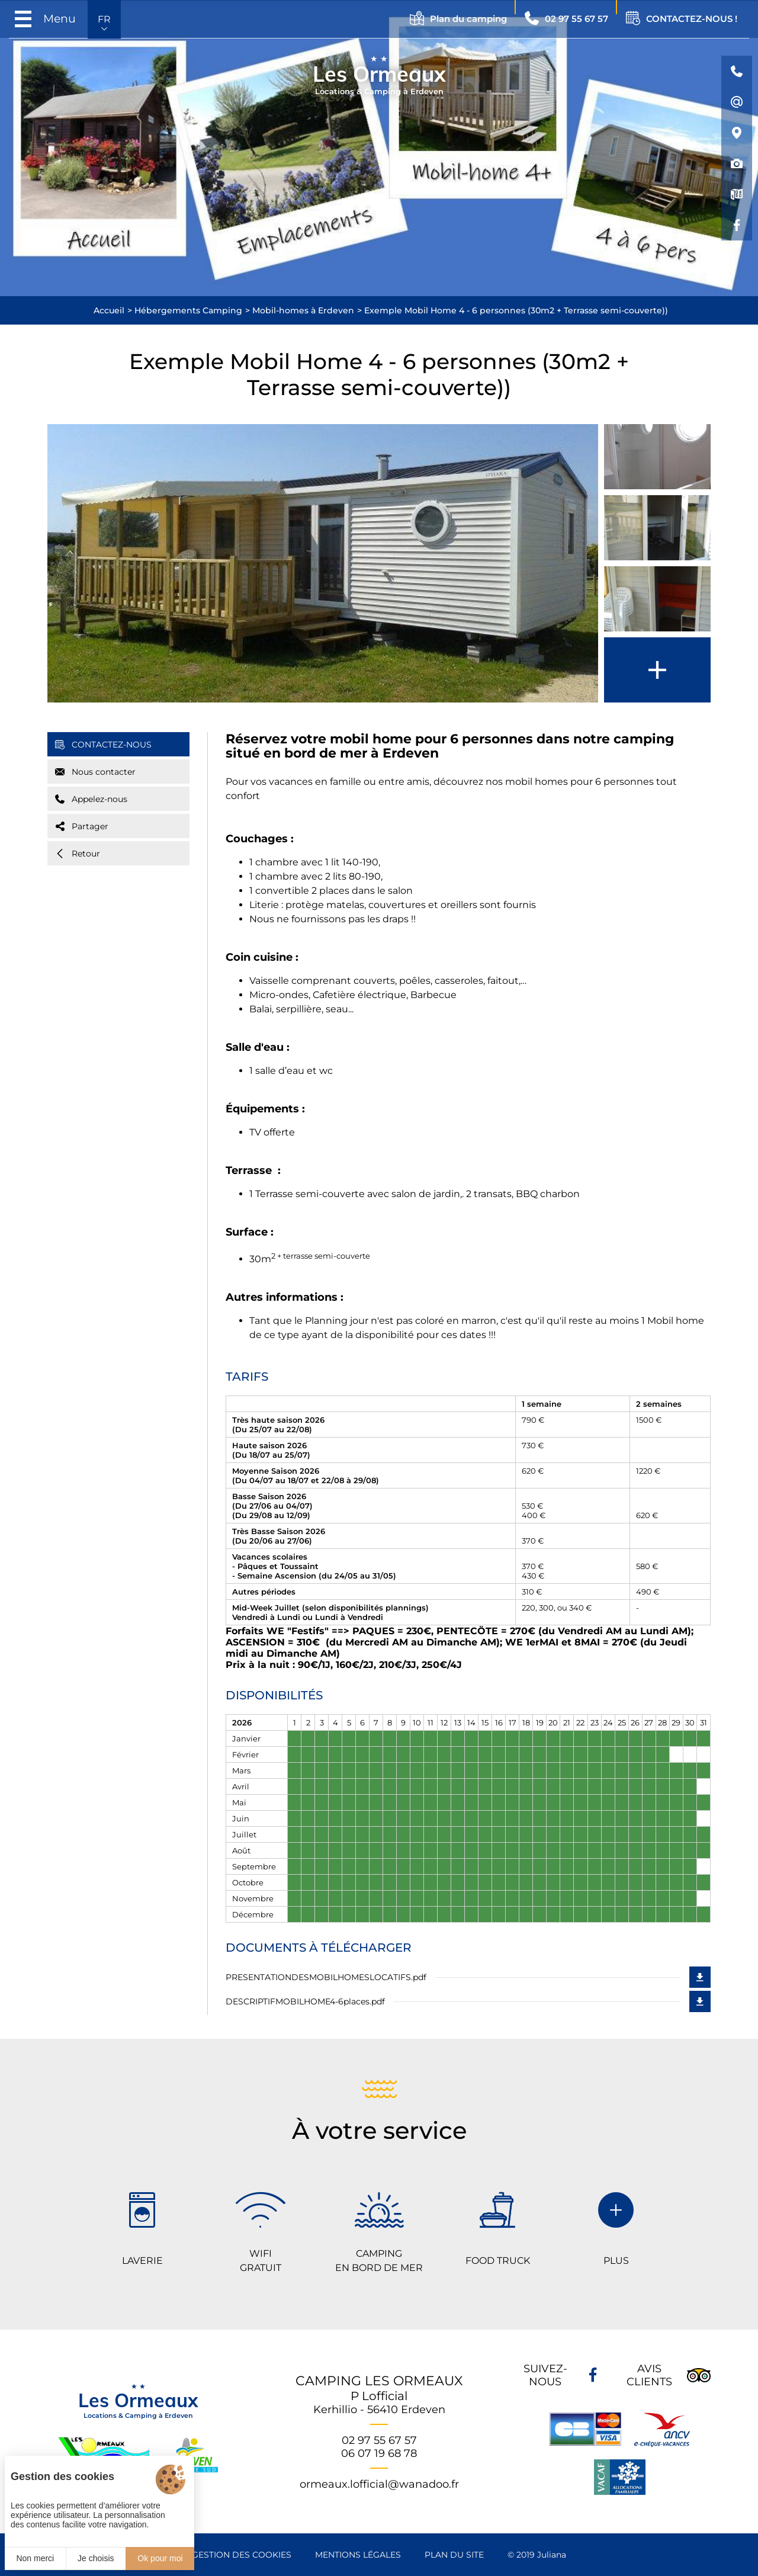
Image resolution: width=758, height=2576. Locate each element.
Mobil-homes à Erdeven (303, 310)
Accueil (109, 310)
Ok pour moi (159, 2558)
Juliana (551, 2554)
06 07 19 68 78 (379, 2453)
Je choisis (96, 2558)
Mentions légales (358, 2554)
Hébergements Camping (188, 310)
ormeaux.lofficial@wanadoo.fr (379, 2484)
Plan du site (454, 2554)
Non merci (35, 2558)
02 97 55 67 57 (379, 2440)
